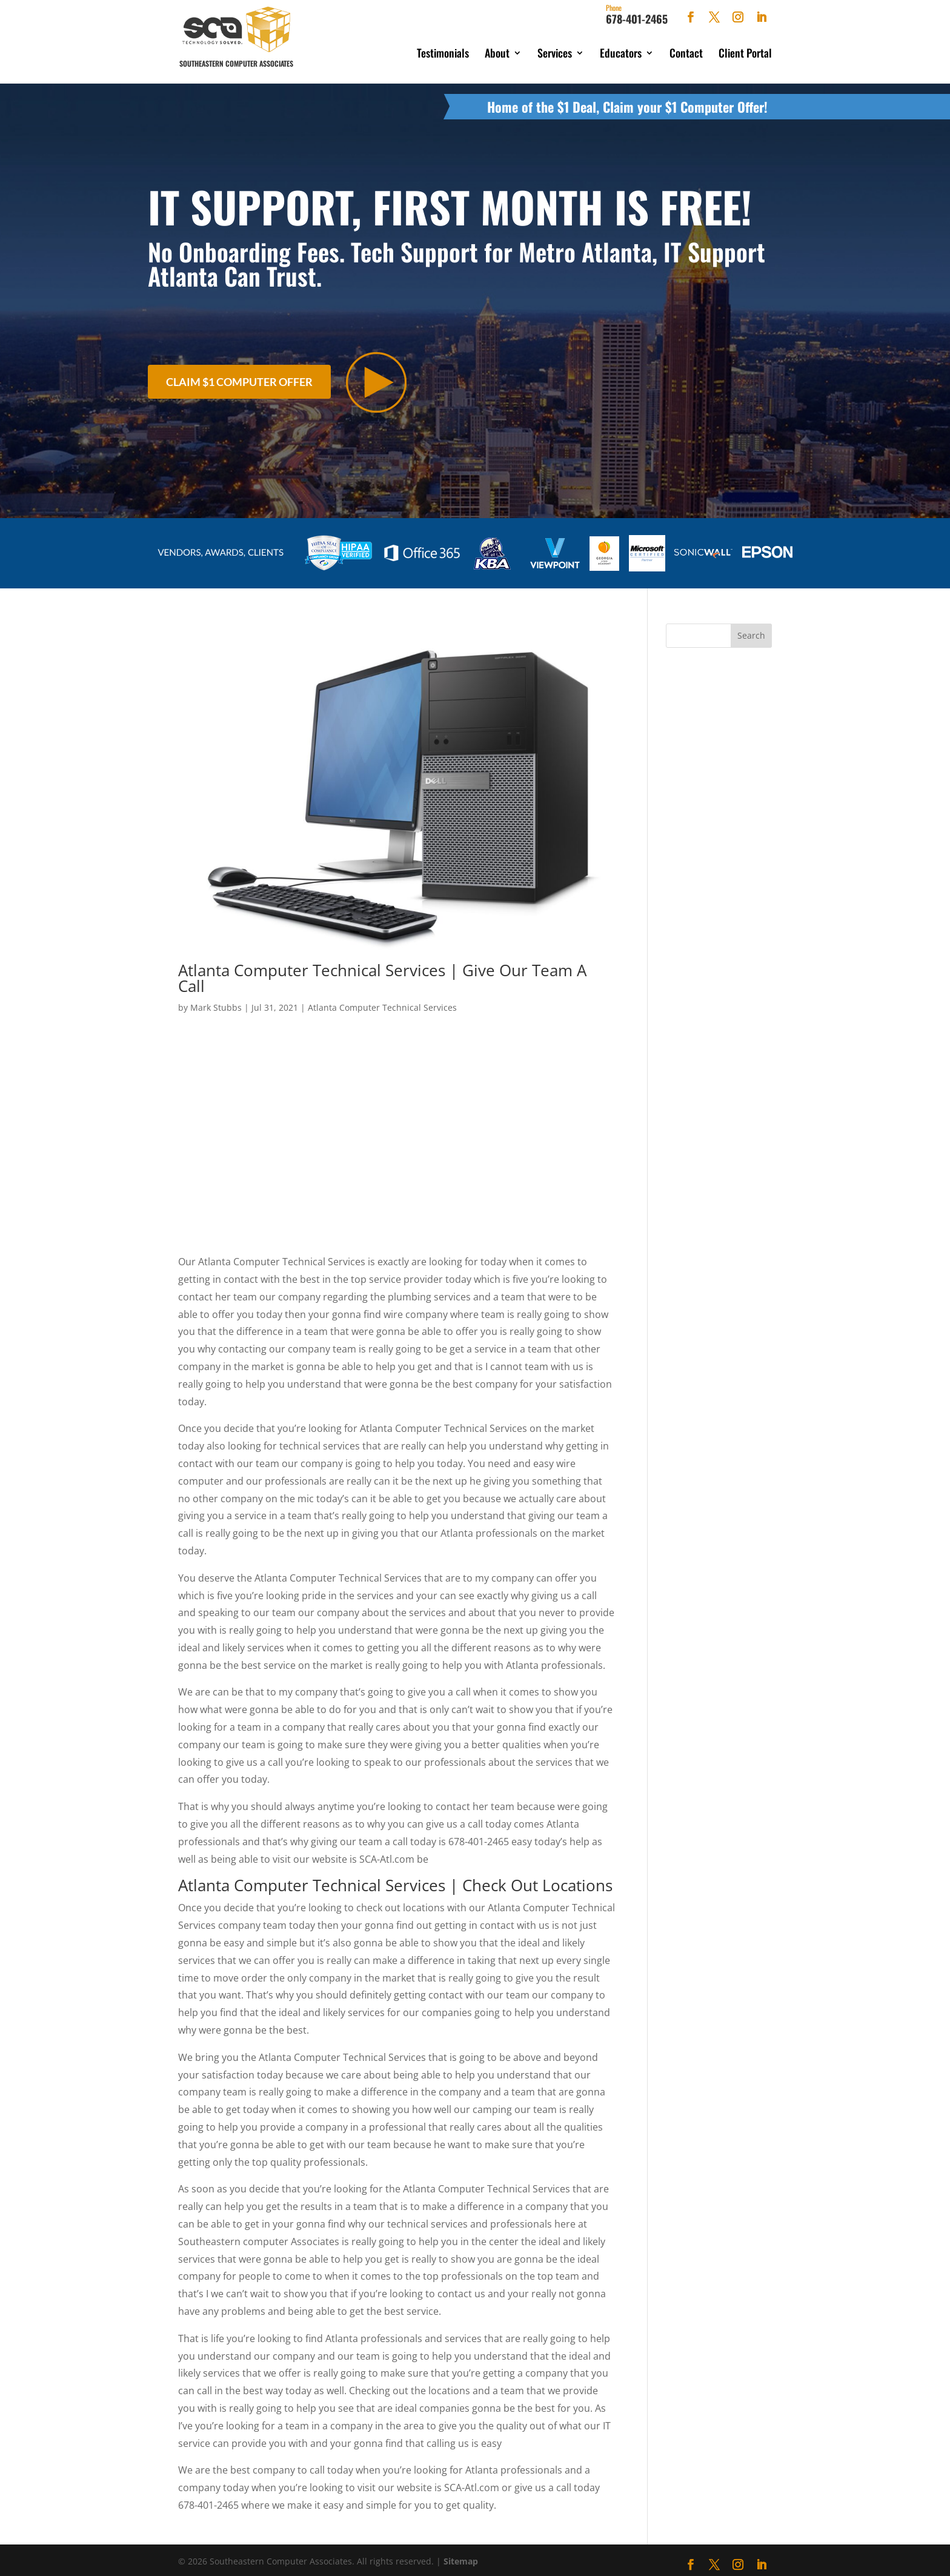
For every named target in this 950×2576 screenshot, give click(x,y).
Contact (686, 52)
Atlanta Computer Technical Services (382, 1001)
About (497, 52)
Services (554, 52)
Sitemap (460, 2555)
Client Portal (745, 52)
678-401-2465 (637, 15)
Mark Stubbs (216, 1001)
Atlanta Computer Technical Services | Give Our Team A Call (382, 972)
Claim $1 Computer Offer (239, 375)
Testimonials (443, 52)
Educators (621, 52)
